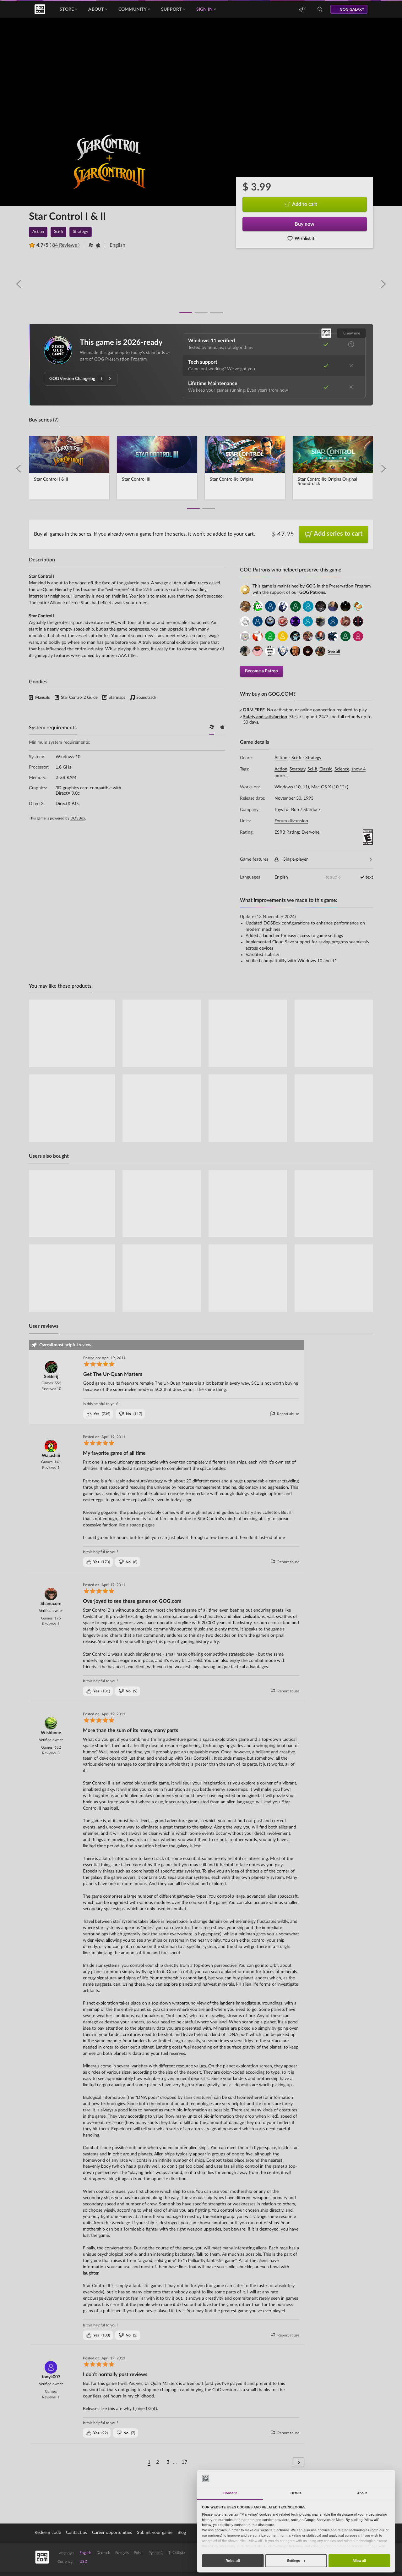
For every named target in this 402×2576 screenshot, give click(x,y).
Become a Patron (261, 670)
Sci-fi (296, 757)
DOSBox (77, 818)
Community (134, 9)
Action (280, 757)
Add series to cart (333, 534)
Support (173, 9)
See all (334, 651)
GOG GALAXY (352, 9)
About (97, 9)
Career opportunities (112, 2532)
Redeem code (48, 2532)
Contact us (76, 2532)
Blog (181, 2532)
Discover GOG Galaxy (338, 2556)
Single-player (323, 859)
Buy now (304, 224)
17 (184, 2461)
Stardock (312, 809)
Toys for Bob (286, 809)
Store (68, 9)
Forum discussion (291, 820)
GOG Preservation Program (120, 359)
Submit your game (154, 2532)
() (98, 1413)
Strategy (313, 757)
